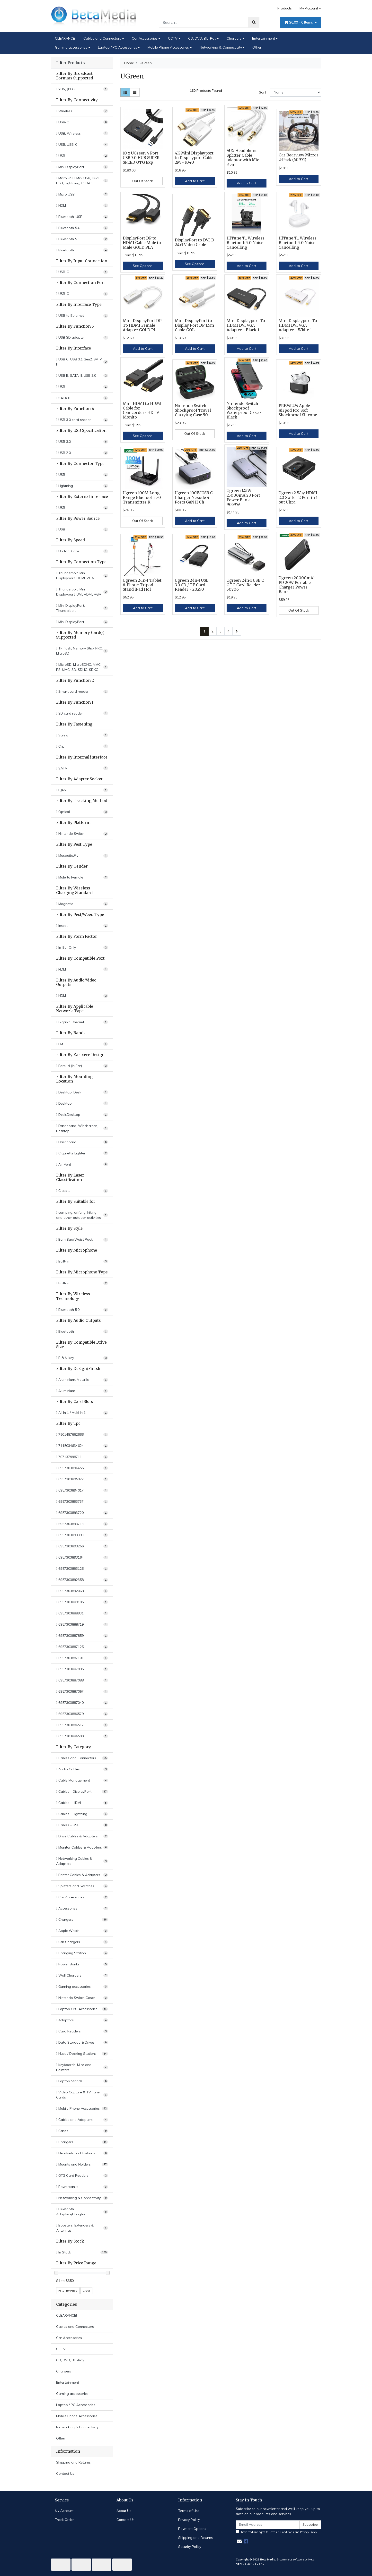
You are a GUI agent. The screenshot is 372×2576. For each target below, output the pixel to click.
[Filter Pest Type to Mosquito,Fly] (82, 855)
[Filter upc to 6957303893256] (82, 1546)
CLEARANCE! (65, 38)
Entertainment (263, 38)
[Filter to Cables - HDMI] (82, 1802)
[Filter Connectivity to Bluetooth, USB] (82, 216)
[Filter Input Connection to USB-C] (82, 272)
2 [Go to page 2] (212, 631)
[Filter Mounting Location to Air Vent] (82, 1164)
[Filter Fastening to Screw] (82, 735)
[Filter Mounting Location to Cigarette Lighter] (82, 1153)
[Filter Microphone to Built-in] (82, 1261)
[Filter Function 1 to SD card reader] (82, 713)
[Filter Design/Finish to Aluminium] (82, 1391)
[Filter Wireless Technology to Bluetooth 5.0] (82, 1309)
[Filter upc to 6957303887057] (82, 1691)
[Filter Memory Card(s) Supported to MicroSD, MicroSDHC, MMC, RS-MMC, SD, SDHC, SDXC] (82, 667)
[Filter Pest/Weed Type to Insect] (82, 925)
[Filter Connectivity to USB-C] (82, 122)
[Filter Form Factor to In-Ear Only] (82, 947)
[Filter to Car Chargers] (82, 1942)
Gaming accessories (71, 47)
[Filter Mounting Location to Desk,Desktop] (82, 1114)
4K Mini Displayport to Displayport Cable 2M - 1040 (194, 158)
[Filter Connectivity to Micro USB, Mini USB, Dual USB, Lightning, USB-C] (82, 180)
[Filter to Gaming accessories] (82, 1986)
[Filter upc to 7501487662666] (82, 1434)
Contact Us (65, 2473)
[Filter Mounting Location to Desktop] (82, 1103)
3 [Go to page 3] (220, 631)
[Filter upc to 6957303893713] (82, 1524)
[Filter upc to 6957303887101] (82, 1658)
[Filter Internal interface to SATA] (82, 768)
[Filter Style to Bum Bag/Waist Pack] (82, 1239)
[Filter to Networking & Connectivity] (82, 2198)
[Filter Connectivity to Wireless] (82, 111)
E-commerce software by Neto (295, 2559)
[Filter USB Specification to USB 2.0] (82, 453)
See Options (142, 266)
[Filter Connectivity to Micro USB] (82, 194)
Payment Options (192, 2528)
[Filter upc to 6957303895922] (82, 1479)
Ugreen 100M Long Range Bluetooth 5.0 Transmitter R (142, 497)
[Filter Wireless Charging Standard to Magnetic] (82, 904)
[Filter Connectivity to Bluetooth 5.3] (82, 239)
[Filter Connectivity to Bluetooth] (82, 250)
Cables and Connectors (102, 38)
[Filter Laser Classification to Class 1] (82, 1190)
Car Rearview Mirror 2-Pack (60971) (299, 157)
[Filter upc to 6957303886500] (82, 1736)
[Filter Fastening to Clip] (82, 746)
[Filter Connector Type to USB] (82, 474)
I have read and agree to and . (277, 2532)
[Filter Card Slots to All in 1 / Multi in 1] (82, 1412)
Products (284, 8)
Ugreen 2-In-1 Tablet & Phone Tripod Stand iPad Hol (142, 585)
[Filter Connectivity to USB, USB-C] (82, 144)
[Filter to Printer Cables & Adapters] (82, 1875)
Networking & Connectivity (221, 47)
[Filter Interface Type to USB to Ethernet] (82, 315)
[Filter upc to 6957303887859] (82, 1635)
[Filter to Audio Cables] (82, 1769)
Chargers (234, 38)
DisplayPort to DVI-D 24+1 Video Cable (194, 242)
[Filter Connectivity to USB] (82, 156)
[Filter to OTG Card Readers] (82, 2175)
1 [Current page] (204, 631)
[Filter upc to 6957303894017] (82, 1490)
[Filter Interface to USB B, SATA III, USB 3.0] (82, 375)
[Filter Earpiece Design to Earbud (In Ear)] (82, 1066)
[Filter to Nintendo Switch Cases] (82, 1998)
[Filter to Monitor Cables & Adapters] (82, 1847)
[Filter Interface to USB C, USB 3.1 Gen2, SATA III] (82, 362)
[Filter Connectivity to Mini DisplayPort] (82, 167)
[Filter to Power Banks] (82, 1964)
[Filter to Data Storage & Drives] (82, 2042)
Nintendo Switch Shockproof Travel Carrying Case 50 (193, 410)
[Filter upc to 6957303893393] (82, 1535)
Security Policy (189, 2546)
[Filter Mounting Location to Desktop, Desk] (82, 1092)
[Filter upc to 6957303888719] (82, 1624)
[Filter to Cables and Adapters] (82, 2119)
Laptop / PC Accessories (117, 47)
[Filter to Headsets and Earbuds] (82, 2153)
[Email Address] (268, 2524)
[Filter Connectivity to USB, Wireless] (82, 133)
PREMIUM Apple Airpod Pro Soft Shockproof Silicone (298, 410)
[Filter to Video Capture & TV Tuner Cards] (82, 2095)
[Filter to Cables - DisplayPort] (82, 1791)
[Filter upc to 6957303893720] (82, 1512)
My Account (64, 2510)
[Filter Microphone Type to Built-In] (82, 1283)
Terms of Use (189, 2510)
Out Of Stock (142, 181)
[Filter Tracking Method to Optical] (82, 812)
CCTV (172, 38)
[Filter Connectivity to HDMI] (82, 205)
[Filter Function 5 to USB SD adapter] (82, 337)
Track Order (64, 2519)
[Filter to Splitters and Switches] (82, 1886)
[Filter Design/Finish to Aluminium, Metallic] (82, 1379)
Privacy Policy (189, 2519)
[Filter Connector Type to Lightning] (82, 486)
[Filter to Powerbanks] (82, 2186)
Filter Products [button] (70, 63)
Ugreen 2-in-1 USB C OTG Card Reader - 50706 (245, 585)
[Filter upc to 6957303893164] (82, 1557)
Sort (262, 92)
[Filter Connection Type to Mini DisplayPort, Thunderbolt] (82, 608)
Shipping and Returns (73, 2462)
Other (256, 47)
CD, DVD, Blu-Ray (202, 38)
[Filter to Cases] (82, 2131)
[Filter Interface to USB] (82, 386)
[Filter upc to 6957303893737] (82, 1501)
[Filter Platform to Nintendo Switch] (82, 833)
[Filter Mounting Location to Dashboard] (82, 1142)
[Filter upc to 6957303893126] (82, 1568)
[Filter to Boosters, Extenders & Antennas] (82, 2228)
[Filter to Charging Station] (82, 1953)
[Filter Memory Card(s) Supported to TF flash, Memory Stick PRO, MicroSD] (82, 651)
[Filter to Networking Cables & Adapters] (82, 1861)
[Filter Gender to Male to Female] (82, 877)
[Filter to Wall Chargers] (82, 1975)
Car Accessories (145, 38)
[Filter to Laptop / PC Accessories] (82, 2009)
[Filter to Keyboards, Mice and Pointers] (82, 2067)
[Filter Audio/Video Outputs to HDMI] (82, 995)
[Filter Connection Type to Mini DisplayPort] (82, 622)
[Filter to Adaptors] (82, 2020)
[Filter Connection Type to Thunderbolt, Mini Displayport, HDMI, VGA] (82, 575)
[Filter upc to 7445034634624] (82, 1445)
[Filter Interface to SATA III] (82, 398)
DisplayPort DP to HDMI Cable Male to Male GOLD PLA (142, 243)
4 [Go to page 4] (229, 631)
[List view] (135, 92)
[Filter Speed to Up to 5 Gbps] (82, 551)
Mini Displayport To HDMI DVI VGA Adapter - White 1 (298, 325)
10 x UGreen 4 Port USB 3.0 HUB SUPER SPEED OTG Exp (141, 158)
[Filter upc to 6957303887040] (82, 1702)
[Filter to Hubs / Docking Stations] (82, 2053)
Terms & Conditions (281, 2532)
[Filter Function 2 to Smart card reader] (82, 691)
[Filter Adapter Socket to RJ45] (82, 790)
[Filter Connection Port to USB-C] (82, 293)
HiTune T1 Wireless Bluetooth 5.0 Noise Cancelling (245, 243)
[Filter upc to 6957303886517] (82, 1725)
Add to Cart (194, 181)
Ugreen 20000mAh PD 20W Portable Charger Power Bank (297, 585)
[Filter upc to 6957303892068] (82, 1591)
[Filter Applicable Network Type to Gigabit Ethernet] (82, 1022)
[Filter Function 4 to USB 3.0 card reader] (82, 420)
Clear (86, 2290)
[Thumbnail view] (125, 92)
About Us (123, 2510)
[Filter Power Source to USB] (82, 529)
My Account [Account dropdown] (309, 8)
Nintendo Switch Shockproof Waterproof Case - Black (244, 410)
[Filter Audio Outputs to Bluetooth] (82, 1331)
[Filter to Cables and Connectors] (82, 1758)
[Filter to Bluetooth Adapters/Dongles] (82, 2211)
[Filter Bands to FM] (82, 1044)
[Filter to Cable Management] (82, 1780)
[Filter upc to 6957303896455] (82, 1468)
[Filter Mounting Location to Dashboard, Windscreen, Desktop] (82, 1128)
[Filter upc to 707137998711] (82, 1457)
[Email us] (239, 2541)
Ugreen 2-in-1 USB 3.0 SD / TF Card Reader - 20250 (192, 585)
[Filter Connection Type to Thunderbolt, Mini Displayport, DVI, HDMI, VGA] (82, 592)
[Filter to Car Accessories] (82, 1897)
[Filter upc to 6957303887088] (82, 1680)
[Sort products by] (295, 92)
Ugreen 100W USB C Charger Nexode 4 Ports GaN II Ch (194, 497)
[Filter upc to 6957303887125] (82, 1647)
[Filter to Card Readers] (82, 2031)
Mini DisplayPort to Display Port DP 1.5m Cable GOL (194, 325)
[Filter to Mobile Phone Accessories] (82, 2108)
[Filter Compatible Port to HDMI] (82, 969)
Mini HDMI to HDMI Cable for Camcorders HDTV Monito (142, 410)
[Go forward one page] (236, 631)
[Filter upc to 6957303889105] (82, 1602)
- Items (299, 22)
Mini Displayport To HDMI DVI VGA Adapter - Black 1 (246, 325)
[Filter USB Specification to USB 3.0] (82, 441)
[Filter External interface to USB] (82, 507)
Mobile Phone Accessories (168, 47)
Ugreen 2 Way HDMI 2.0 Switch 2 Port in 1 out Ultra (298, 497)
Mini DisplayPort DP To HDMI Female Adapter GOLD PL (142, 325)
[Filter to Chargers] (82, 1919)
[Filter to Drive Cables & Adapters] (82, 1836)
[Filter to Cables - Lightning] (82, 1814)
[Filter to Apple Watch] (82, 1930)
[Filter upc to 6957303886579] (82, 1714)
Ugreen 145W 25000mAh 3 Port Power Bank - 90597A (243, 497)
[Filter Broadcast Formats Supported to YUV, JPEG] (82, 89)
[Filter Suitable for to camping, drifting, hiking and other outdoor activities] (82, 1215)
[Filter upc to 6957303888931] (82, 1613)
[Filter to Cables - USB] (82, 1825)
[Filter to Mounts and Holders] (82, 2164)
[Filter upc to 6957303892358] (82, 1580)
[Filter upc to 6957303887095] (82, 1669)
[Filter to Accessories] (82, 1908)
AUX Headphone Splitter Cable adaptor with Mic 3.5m (243, 157)
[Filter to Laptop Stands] (82, 2081)
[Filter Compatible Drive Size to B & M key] (82, 1358)
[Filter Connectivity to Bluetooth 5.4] (82, 228)
